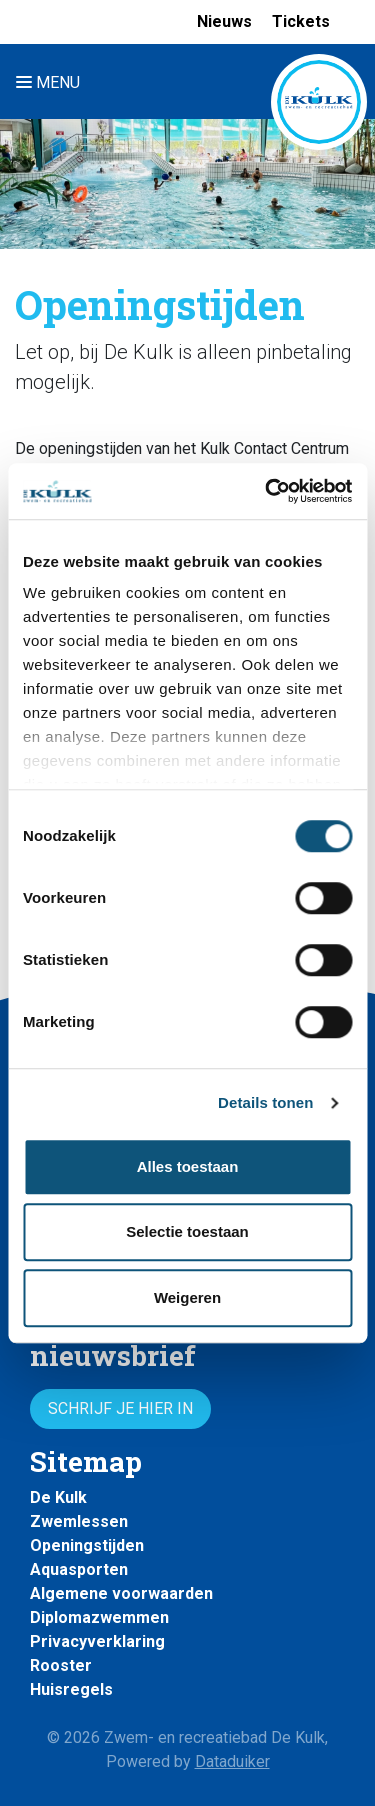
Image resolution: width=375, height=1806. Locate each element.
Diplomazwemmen (99, 1617)
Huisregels (71, 1689)
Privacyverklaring (97, 1641)
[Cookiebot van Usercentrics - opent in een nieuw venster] (267, 491)
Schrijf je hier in (120, 1408)
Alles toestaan (188, 1166)
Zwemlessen (79, 1521)
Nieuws (224, 21)
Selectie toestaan (187, 1231)
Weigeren (187, 1297)
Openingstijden (87, 1545)
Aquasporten (79, 1569)
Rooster (61, 1665)
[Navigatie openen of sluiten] (52, 81)
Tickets (301, 21)
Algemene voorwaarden (121, 1593)
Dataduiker (232, 1761)
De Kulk (58, 1497)
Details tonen (265, 1102)
